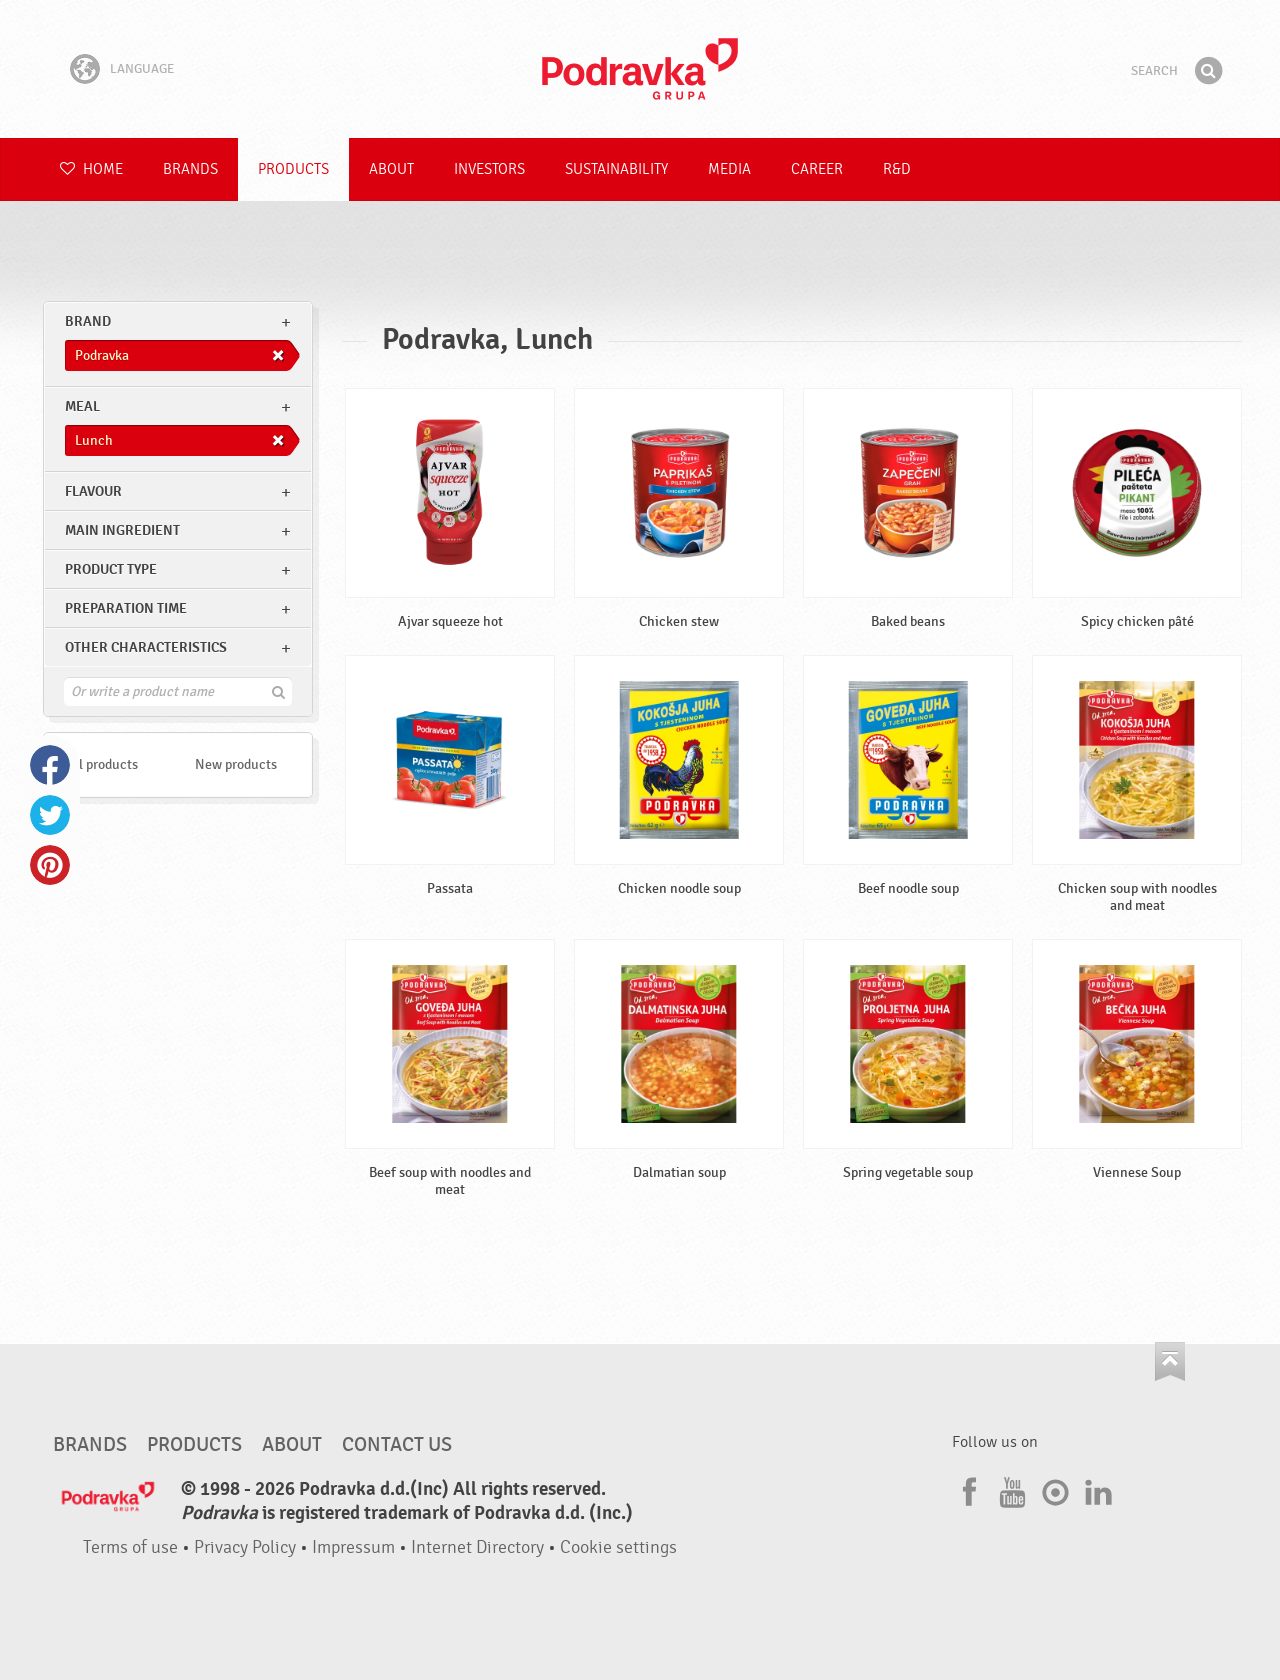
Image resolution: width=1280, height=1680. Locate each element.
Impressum (353, 1547)
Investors (489, 169)
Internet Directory (477, 1547)
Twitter (50, 815)
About (391, 169)
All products (102, 764)
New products (236, 764)
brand (88, 321)
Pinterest (50, 865)
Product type (111, 569)
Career (817, 169)
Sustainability (616, 169)
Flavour (93, 491)
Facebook (50, 765)
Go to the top (1170, 1361)
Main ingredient (122, 530)
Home (91, 169)
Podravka (640, 69)
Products (293, 169)
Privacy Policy (245, 1547)
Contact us (397, 1445)
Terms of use (130, 1547)
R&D (897, 169)
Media (729, 169)
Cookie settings (618, 1547)
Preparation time (126, 608)
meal (82, 406)
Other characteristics (146, 647)
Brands (190, 169)
